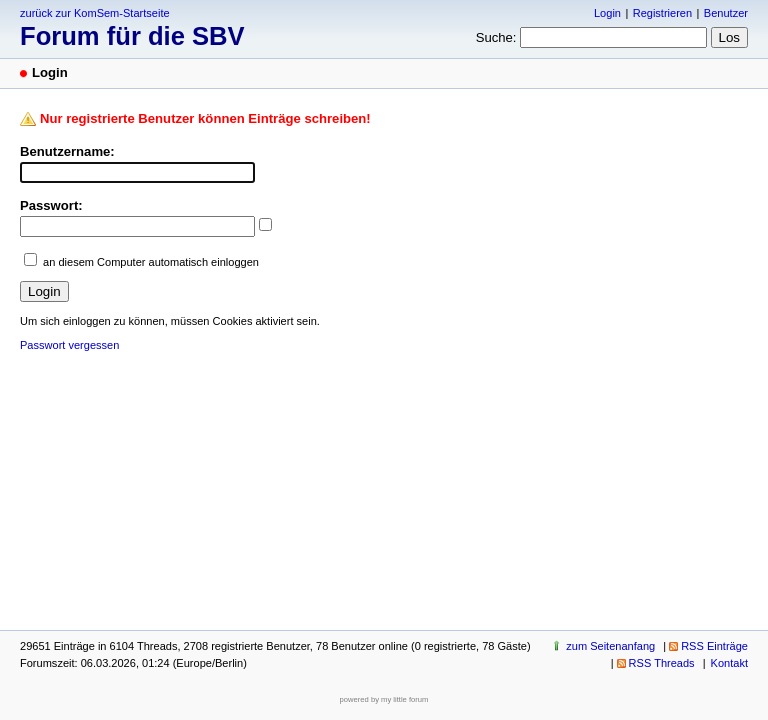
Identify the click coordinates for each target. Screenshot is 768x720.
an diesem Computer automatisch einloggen (151, 262)
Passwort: (51, 205)
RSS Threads (662, 663)
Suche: (496, 37)
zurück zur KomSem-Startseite (95, 13)
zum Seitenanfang (610, 646)
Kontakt (729, 663)
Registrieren (662, 13)
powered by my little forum (384, 699)
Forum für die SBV (132, 36)
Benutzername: (67, 151)
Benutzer (726, 13)
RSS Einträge (714, 646)
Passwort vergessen (69, 345)
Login (607, 13)
